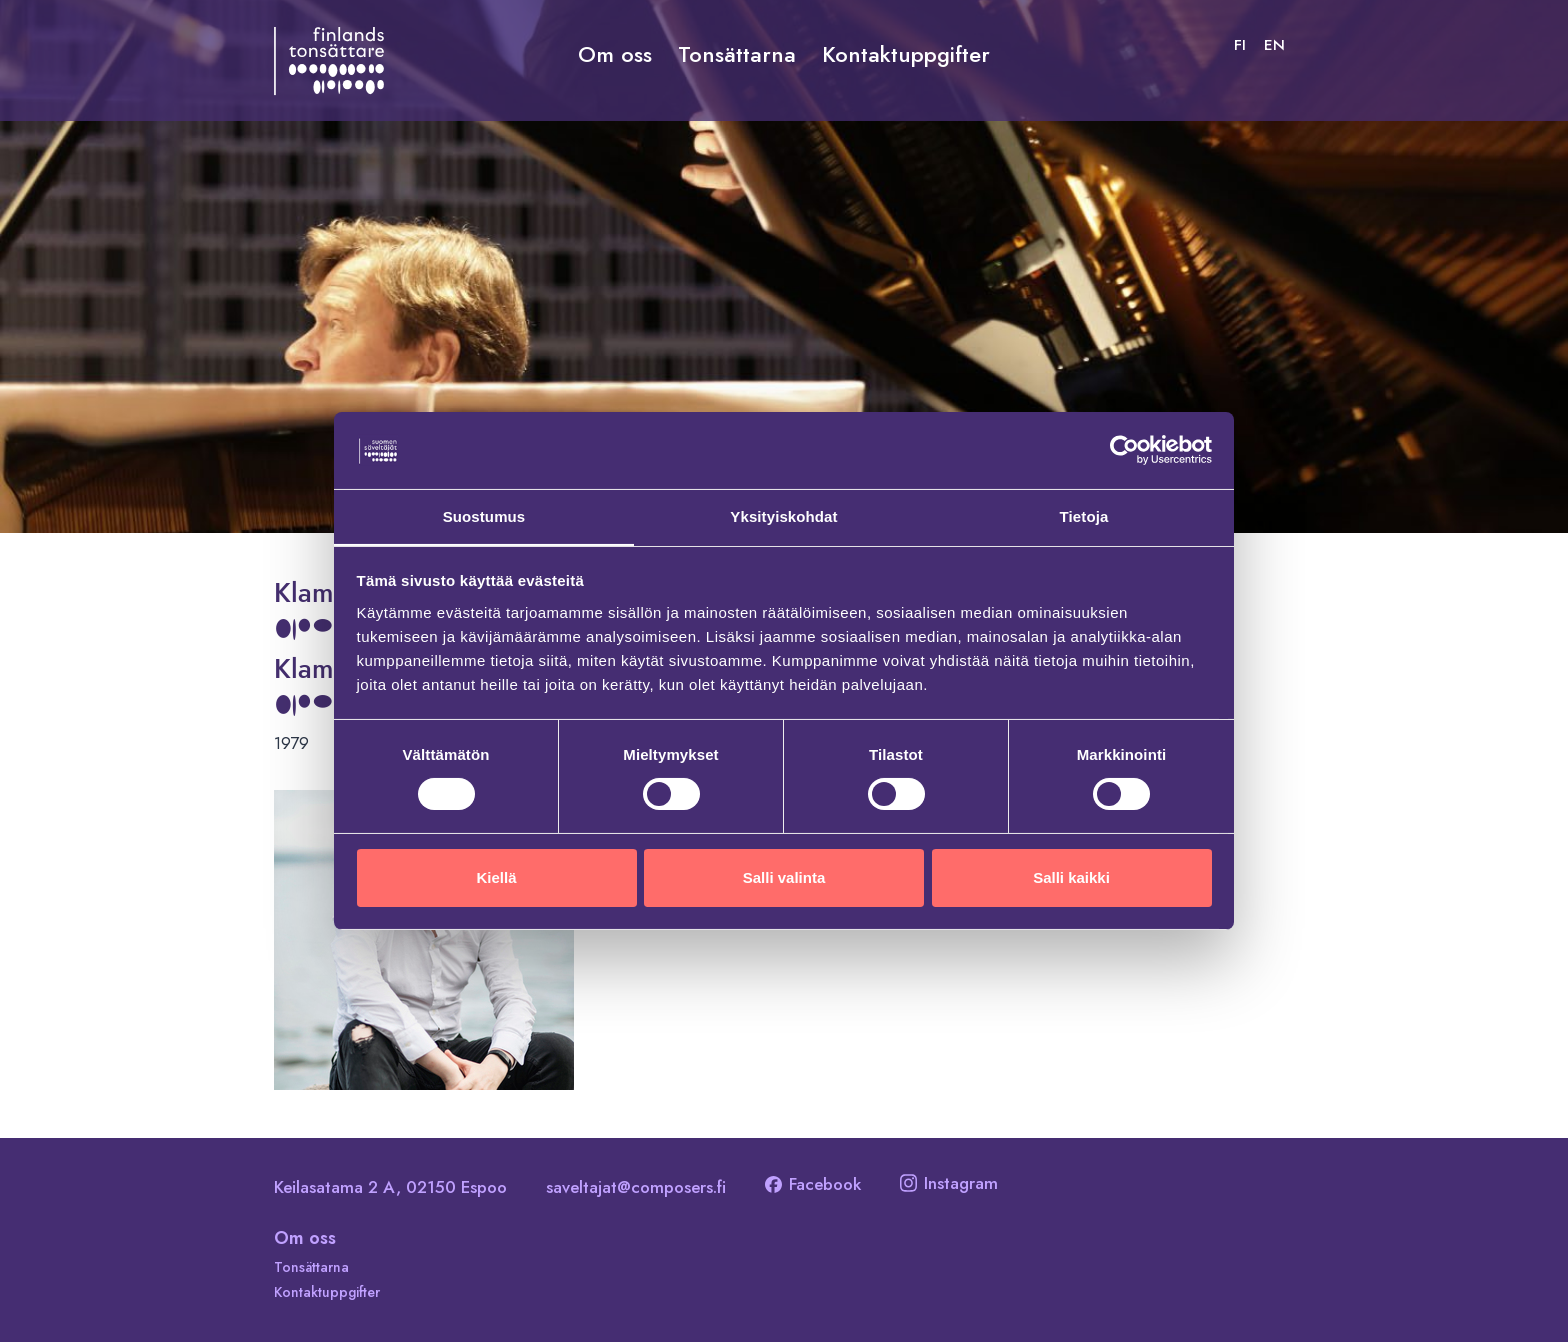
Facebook (813, 1184)
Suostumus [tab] (484, 515)
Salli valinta (784, 877)
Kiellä (496, 877)
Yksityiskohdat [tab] (783, 515)
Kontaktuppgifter (906, 54)
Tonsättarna (737, 54)
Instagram (949, 1183)
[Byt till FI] (1240, 45)
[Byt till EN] (1274, 45)
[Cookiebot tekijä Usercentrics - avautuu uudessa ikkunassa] (1124, 450)
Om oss (615, 54)
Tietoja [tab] (1084, 515)
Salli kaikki (1071, 877)
